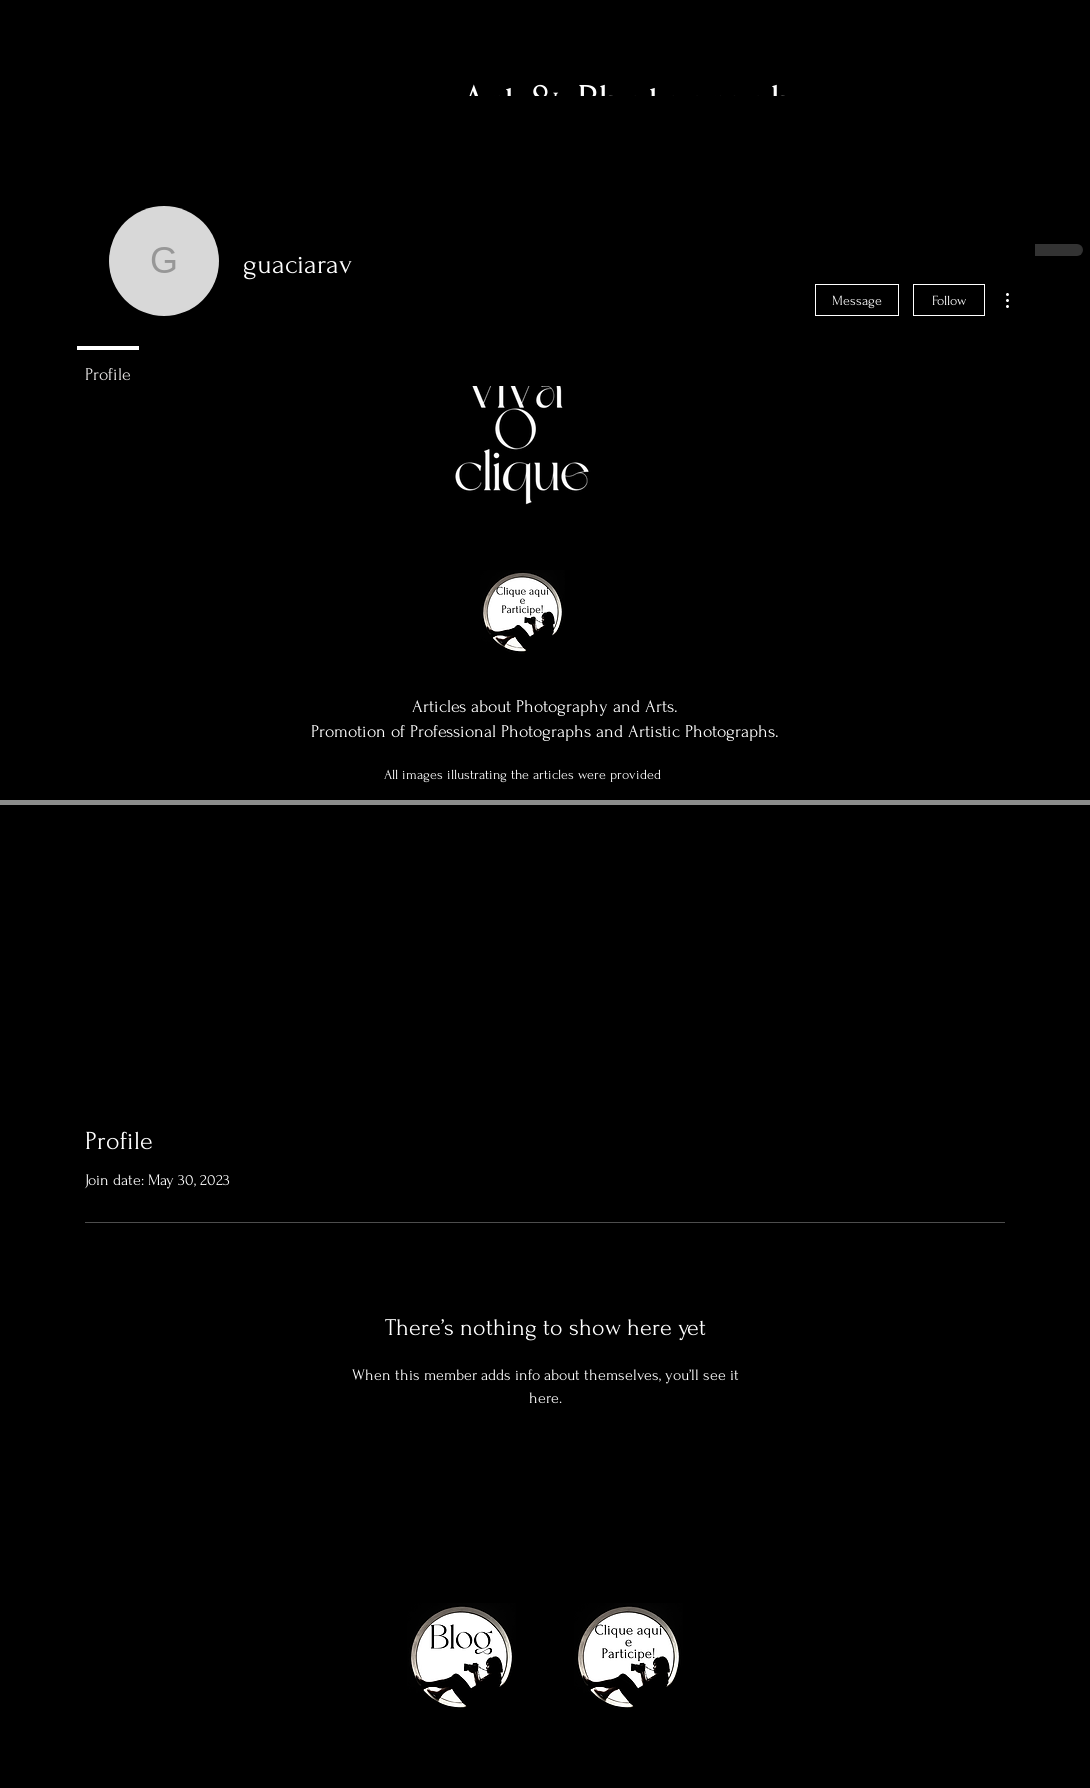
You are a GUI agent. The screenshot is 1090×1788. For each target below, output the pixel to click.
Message (857, 300)
